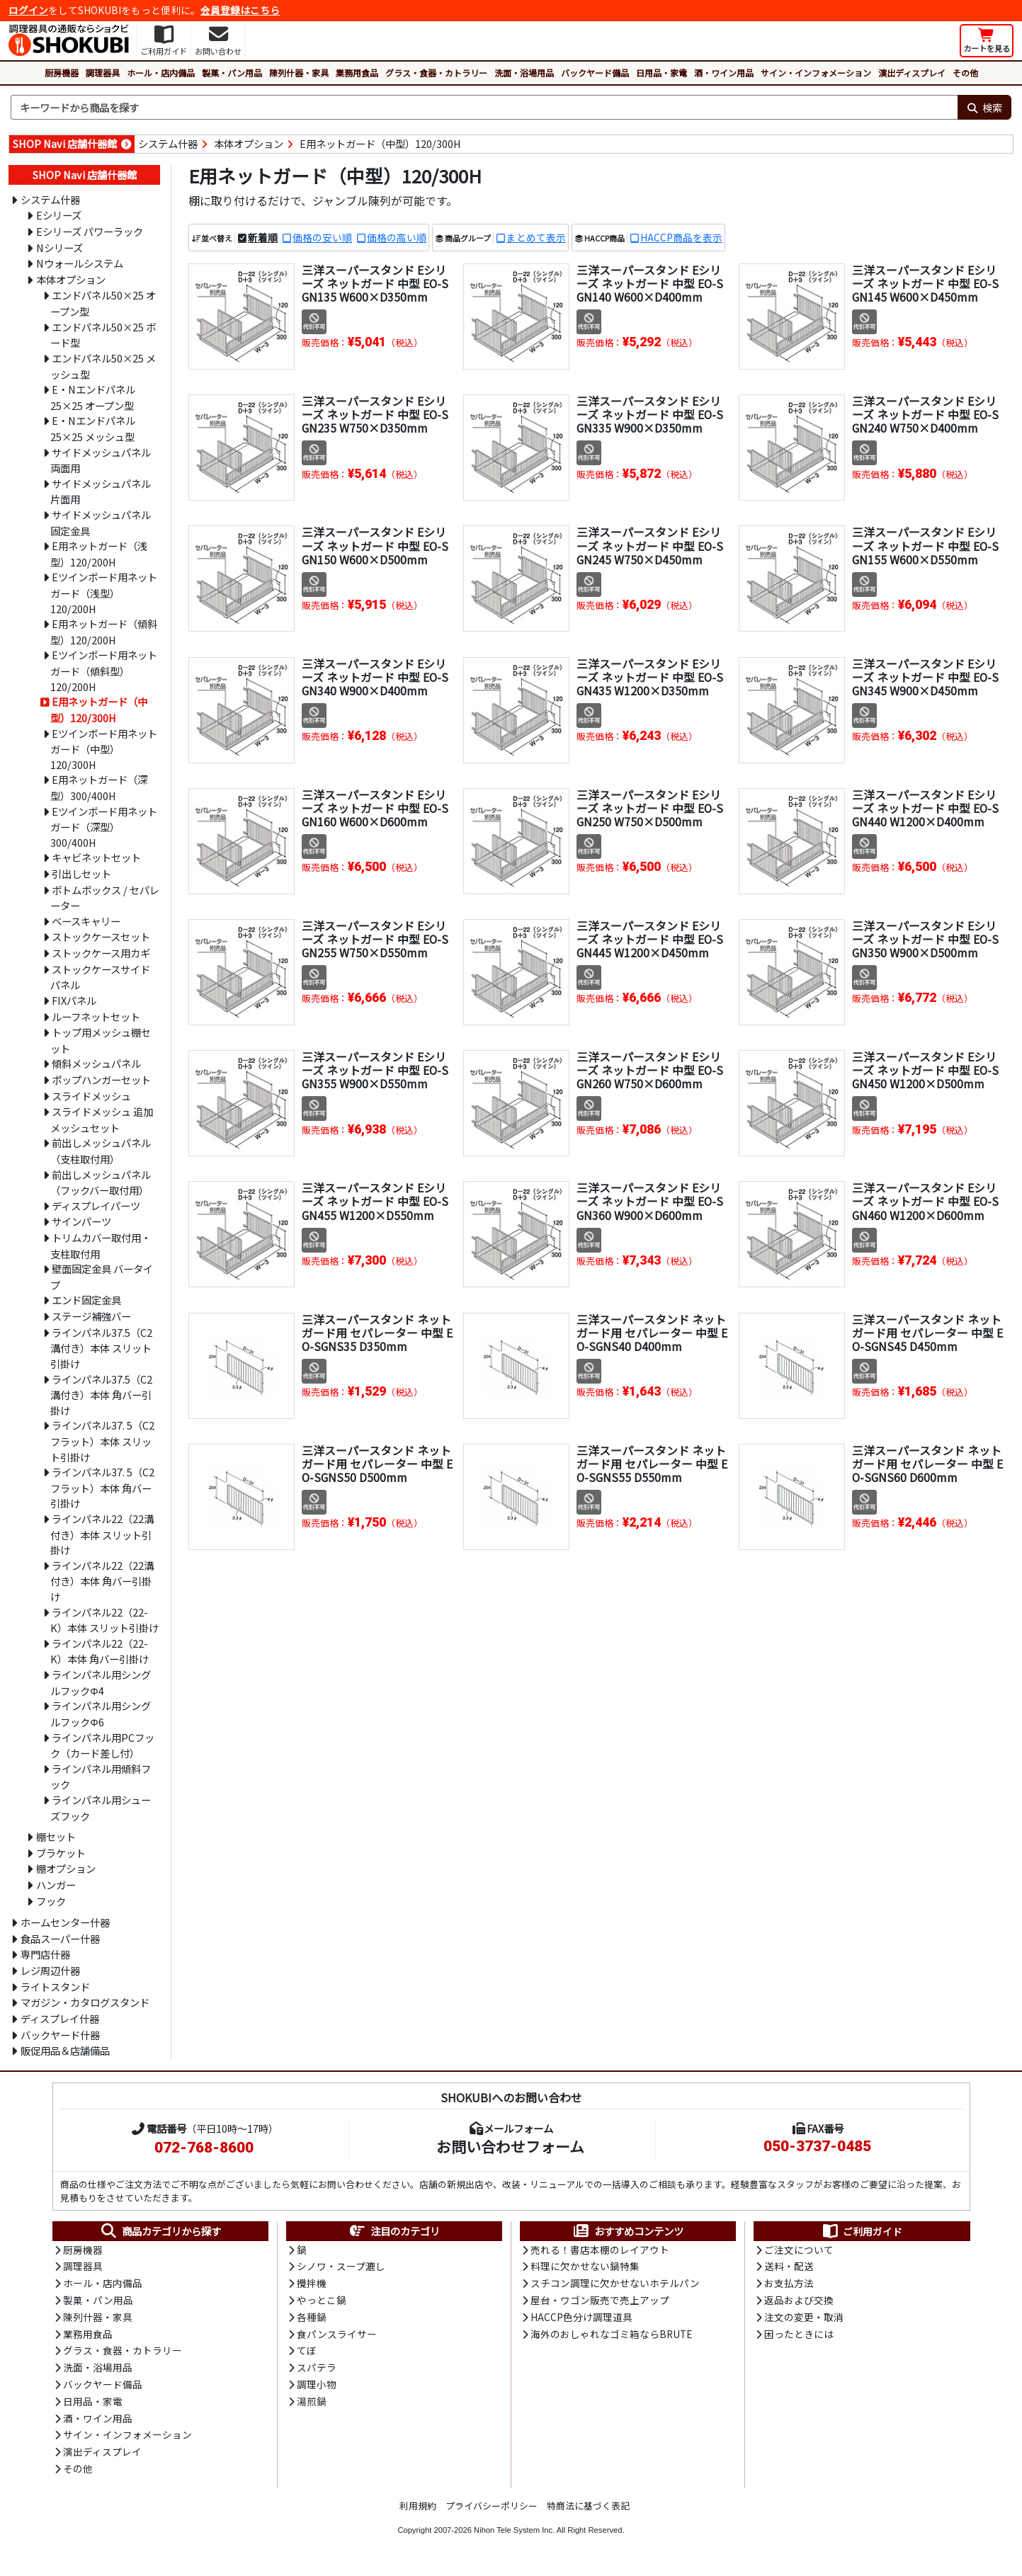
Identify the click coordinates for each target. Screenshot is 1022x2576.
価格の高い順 (396, 237)
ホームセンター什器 (65, 1922)
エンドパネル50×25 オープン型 (103, 303)
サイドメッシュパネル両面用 (100, 460)
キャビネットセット (96, 857)
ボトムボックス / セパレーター (104, 897)
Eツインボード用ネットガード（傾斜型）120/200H (103, 670)
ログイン (28, 10)
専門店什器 (45, 1954)
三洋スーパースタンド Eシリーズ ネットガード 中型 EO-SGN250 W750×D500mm (650, 808)
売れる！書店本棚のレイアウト (599, 2250)
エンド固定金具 (86, 1299)
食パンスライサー (337, 2336)
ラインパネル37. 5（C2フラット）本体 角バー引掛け (102, 1487)
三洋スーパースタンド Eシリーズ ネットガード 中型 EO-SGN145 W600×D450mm (925, 283)
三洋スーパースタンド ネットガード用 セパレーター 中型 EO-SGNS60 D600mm (927, 1464)
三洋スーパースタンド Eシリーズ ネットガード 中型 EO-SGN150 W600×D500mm (375, 546)
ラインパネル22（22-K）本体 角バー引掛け (99, 1651)
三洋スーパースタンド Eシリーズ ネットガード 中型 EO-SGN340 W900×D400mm (375, 677)
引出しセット (81, 873)
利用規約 (417, 2511)
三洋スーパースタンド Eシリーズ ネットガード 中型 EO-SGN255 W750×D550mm (375, 939)
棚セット (56, 1836)
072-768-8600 (204, 2147)
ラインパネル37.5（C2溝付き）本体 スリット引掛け (101, 1348)
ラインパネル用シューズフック (100, 1807)
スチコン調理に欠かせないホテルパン (615, 2284)
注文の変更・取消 (804, 2319)
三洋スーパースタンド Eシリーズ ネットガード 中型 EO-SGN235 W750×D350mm (375, 414)
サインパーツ (81, 1221)
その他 (965, 73)
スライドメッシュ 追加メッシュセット (101, 1119)
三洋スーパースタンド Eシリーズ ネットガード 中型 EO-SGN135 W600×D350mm (375, 283)
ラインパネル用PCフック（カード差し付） (102, 1745)
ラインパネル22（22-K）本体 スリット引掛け (104, 1620)
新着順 (263, 237)
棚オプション (66, 1868)
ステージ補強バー (91, 1316)
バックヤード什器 (60, 2034)
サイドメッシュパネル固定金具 (100, 522)
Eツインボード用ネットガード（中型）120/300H (103, 749)
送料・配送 (789, 2267)
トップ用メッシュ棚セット (100, 1040)
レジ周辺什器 (50, 1970)
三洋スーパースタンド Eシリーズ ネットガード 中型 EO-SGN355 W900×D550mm (375, 1070)
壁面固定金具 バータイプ (101, 1276)
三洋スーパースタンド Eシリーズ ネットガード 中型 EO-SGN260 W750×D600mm (650, 1070)
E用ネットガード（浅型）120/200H (98, 553)
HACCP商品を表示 (681, 237)
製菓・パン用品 (232, 73)
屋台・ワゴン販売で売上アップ (599, 2302)
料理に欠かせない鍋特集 (585, 2267)
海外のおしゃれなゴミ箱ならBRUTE (611, 2336)
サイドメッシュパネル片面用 (100, 491)
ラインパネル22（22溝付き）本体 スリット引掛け (102, 1534)
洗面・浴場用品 (524, 73)
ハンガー (56, 1884)
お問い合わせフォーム (510, 2146)
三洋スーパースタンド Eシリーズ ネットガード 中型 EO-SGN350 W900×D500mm (925, 939)
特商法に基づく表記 (588, 2511)
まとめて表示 (536, 237)
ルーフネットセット (96, 1016)
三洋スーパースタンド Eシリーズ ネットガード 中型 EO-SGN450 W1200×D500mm (925, 1070)
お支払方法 (789, 2284)
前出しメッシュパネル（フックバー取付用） (100, 1182)
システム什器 (168, 143)
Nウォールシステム (79, 263)
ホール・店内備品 (161, 73)
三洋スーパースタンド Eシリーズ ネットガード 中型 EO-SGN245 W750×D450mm (650, 546)
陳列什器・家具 (299, 73)
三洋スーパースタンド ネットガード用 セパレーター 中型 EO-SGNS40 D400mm (652, 1333)
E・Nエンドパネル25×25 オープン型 (92, 397)
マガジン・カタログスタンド (85, 2002)
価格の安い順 (322, 237)
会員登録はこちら (240, 10)
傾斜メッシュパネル (96, 1063)
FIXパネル (74, 1000)
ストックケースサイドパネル (100, 977)
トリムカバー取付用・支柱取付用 (100, 1245)
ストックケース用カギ (101, 952)
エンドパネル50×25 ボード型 (103, 335)
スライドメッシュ (91, 1095)
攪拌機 (312, 2284)
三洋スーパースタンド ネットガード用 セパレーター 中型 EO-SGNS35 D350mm (377, 1333)
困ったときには (799, 2336)
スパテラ (316, 2371)
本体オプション (248, 143)
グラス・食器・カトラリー (436, 73)
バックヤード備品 (595, 73)
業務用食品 (357, 73)
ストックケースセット (101, 936)
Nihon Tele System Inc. (514, 2535)
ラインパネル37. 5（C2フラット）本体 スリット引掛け (102, 1441)
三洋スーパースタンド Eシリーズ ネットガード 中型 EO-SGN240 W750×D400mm (925, 414)
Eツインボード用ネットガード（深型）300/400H (103, 827)
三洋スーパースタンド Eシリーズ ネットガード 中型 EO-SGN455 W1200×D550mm (375, 1202)
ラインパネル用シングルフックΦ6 (100, 1713)
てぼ (307, 2354)
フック (51, 1900)
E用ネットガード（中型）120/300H (380, 143)
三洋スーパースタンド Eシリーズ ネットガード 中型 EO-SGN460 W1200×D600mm (925, 1202)
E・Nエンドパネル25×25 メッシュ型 (92, 428)
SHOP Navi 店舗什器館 (65, 143)
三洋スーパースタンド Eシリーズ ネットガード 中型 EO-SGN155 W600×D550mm (925, 546)
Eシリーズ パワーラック (89, 231)
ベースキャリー (86, 920)
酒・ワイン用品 (724, 73)
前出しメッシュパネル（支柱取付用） (100, 1150)
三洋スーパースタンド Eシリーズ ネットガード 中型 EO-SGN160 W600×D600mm (375, 808)
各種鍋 (312, 2319)
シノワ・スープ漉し (341, 2267)
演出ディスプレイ (912, 73)
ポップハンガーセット (101, 1079)
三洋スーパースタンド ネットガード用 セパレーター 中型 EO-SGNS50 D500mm (377, 1464)
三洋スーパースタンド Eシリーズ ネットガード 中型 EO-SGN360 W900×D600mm (650, 1202)
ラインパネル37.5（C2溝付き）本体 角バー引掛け (101, 1395)
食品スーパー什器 (60, 1938)
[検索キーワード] (484, 107)
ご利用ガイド (861, 2231)
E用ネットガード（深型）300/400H (98, 787)
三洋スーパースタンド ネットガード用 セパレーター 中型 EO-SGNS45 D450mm (927, 1333)
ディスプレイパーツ (96, 1205)
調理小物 (316, 2388)
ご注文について (799, 2250)
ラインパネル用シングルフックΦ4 (100, 1682)
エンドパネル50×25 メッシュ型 (103, 366)
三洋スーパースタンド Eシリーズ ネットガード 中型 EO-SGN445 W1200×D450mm (650, 939)
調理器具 (103, 73)
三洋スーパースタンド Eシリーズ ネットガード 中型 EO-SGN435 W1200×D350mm (650, 677)
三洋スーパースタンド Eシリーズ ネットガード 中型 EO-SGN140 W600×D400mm (650, 283)
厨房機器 (62, 73)
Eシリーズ (58, 214)
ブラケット (61, 1852)
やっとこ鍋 (321, 2302)
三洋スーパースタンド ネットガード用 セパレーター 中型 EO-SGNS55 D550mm (652, 1464)
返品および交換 (799, 2302)
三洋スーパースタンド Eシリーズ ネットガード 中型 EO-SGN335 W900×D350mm (650, 414)
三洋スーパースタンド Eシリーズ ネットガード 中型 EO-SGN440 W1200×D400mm (925, 808)
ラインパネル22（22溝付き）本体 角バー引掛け (102, 1581)
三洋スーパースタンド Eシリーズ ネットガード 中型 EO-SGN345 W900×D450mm (925, 677)
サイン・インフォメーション (816, 73)
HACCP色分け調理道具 (581, 2319)
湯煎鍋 (312, 2405)
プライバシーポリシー (491, 2511)
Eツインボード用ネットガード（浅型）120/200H (103, 592)
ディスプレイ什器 (60, 2018)
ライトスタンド (55, 1986)
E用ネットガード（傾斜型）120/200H (103, 631)
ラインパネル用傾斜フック (100, 1776)
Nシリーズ (59, 247)
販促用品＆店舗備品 (65, 2050)
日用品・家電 (661, 73)
